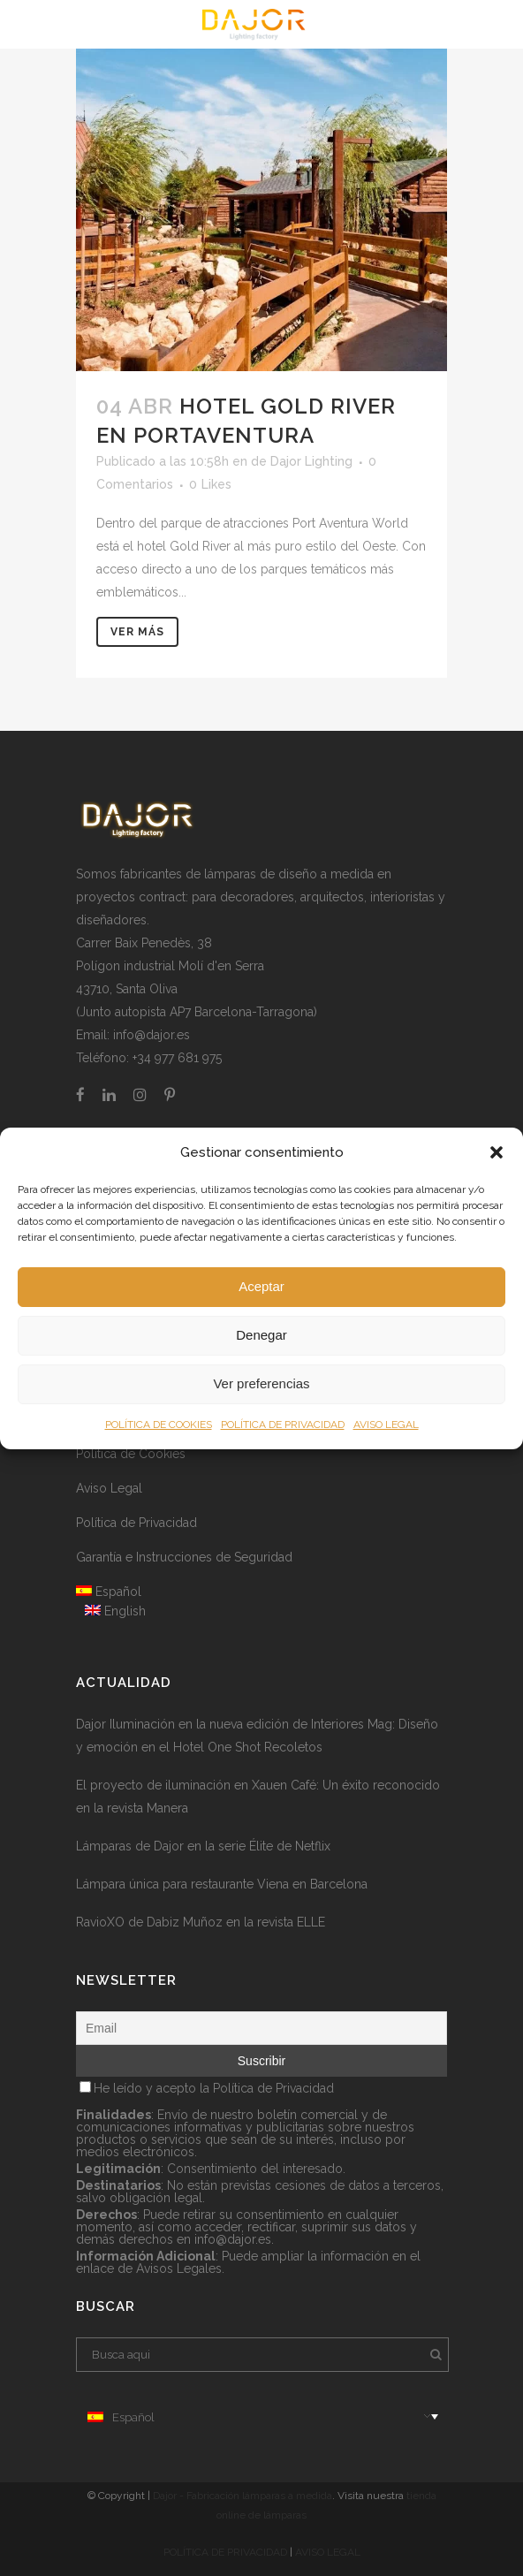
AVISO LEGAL (386, 1424)
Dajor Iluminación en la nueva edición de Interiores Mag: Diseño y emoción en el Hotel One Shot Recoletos (257, 1735)
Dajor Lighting (311, 461)
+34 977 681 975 (177, 1058)
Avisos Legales (179, 2268)
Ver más (137, 632)
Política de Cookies (131, 1454)
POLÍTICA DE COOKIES (158, 1424)
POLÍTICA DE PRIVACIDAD (283, 1424)
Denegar (261, 1334)
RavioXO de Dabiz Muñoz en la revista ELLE (200, 1922)
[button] (496, 1152)
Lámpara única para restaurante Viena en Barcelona (222, 1884)
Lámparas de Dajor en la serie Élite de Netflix (203, 1846)
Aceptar (261, 1286)
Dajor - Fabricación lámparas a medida (242, 2495)
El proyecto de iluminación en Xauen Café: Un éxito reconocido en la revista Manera (258, 1796)
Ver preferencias (261, 1383)
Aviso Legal (109, 1488)
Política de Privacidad (136, 1523)
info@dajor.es (151, 1035)
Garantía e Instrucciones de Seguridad (184, 1557)
